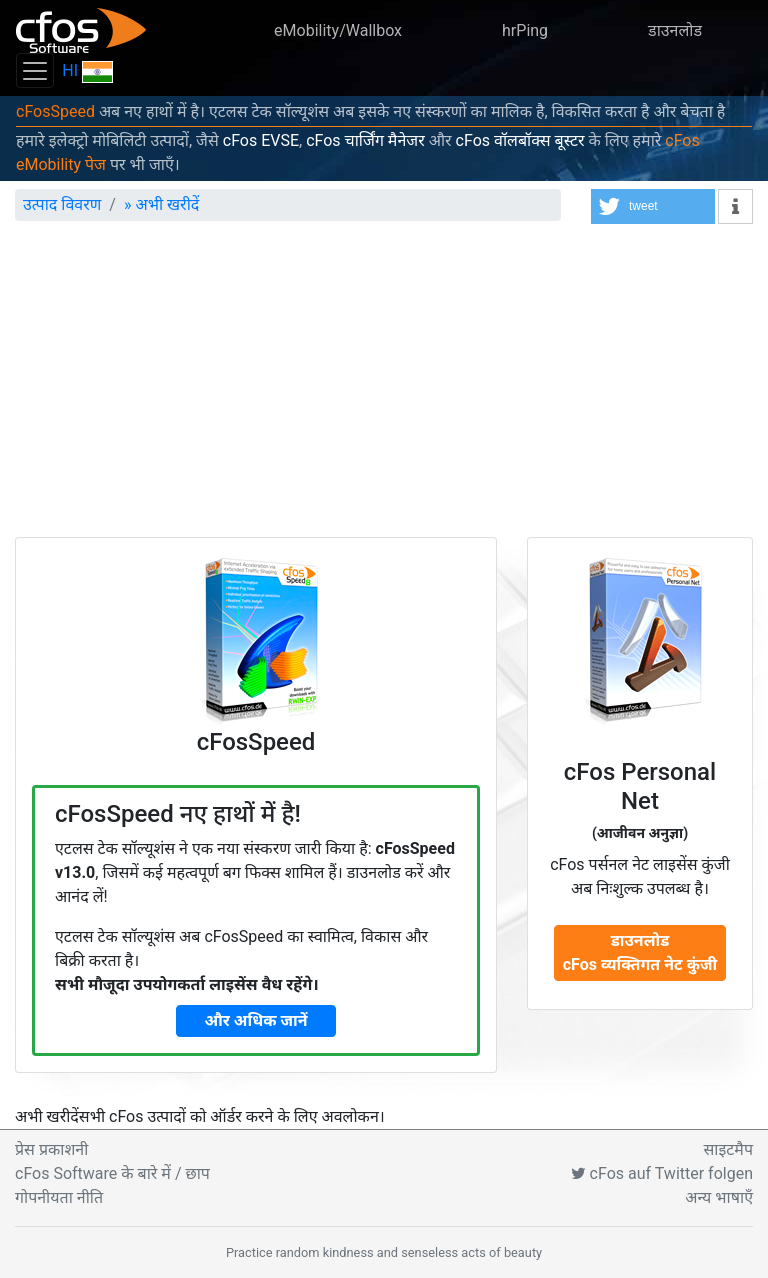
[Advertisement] (384, 387)
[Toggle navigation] (35, 70)
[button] (653, 206)
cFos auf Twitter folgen (662, 1173)
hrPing (525, 30)
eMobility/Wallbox (338, 30)
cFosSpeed (55, 111)
